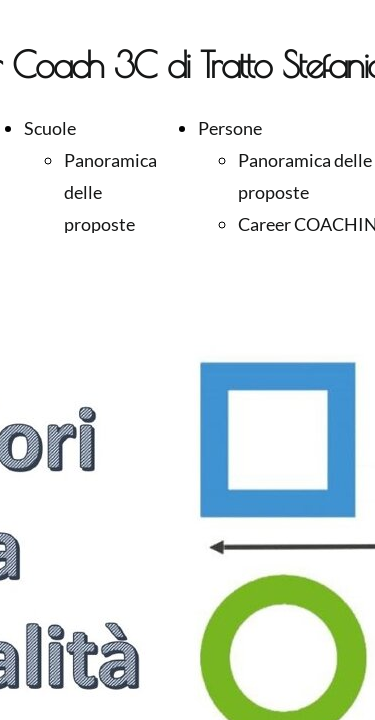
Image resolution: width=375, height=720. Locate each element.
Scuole (50, 128)
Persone (230, 128)
